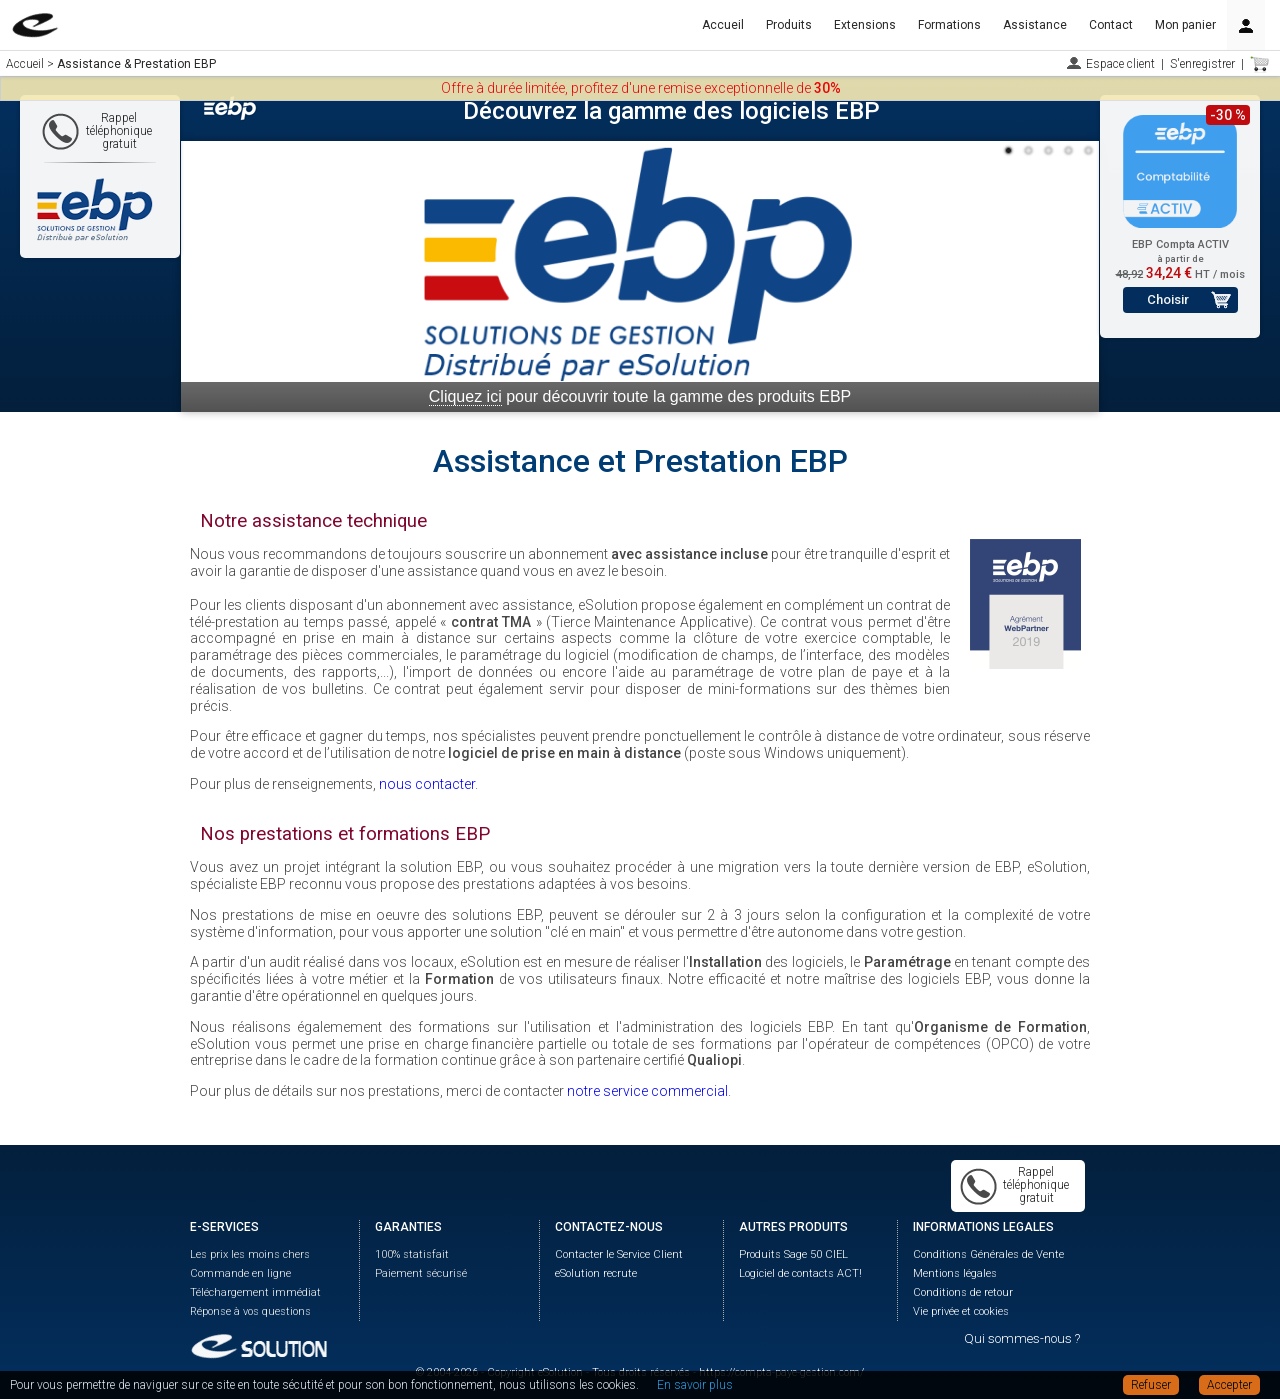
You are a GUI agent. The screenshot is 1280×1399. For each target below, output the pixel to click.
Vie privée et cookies (961, 1311)
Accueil (723, 25)
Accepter (1229, 1385)
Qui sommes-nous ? (1022, 1338)
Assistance (1035, 25)
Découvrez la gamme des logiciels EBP (671, 111)
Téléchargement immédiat (255, 1292)
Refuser (1151, 1385)
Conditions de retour (963, 1292)
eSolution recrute (596, 1273)
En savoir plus (695, 1385)
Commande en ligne (240, 1273)
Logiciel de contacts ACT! (800, 1273)
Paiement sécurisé (421, 1273)
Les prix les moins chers (250, 1254)
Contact (1111, 25)
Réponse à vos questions (250, 1311)
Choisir (1168, 299)
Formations (949, 25)
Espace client (1120, 64)
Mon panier (1185, 25)
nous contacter (427, 784)
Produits (789, 25)
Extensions (865, 25)
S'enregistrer (1202, 64)
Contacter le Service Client (619, 1254)
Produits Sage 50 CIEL (793, 1254)
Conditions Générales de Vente (988, 1254)
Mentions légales (955, 1273)
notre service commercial (647, 1091)
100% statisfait (412, 1254)
